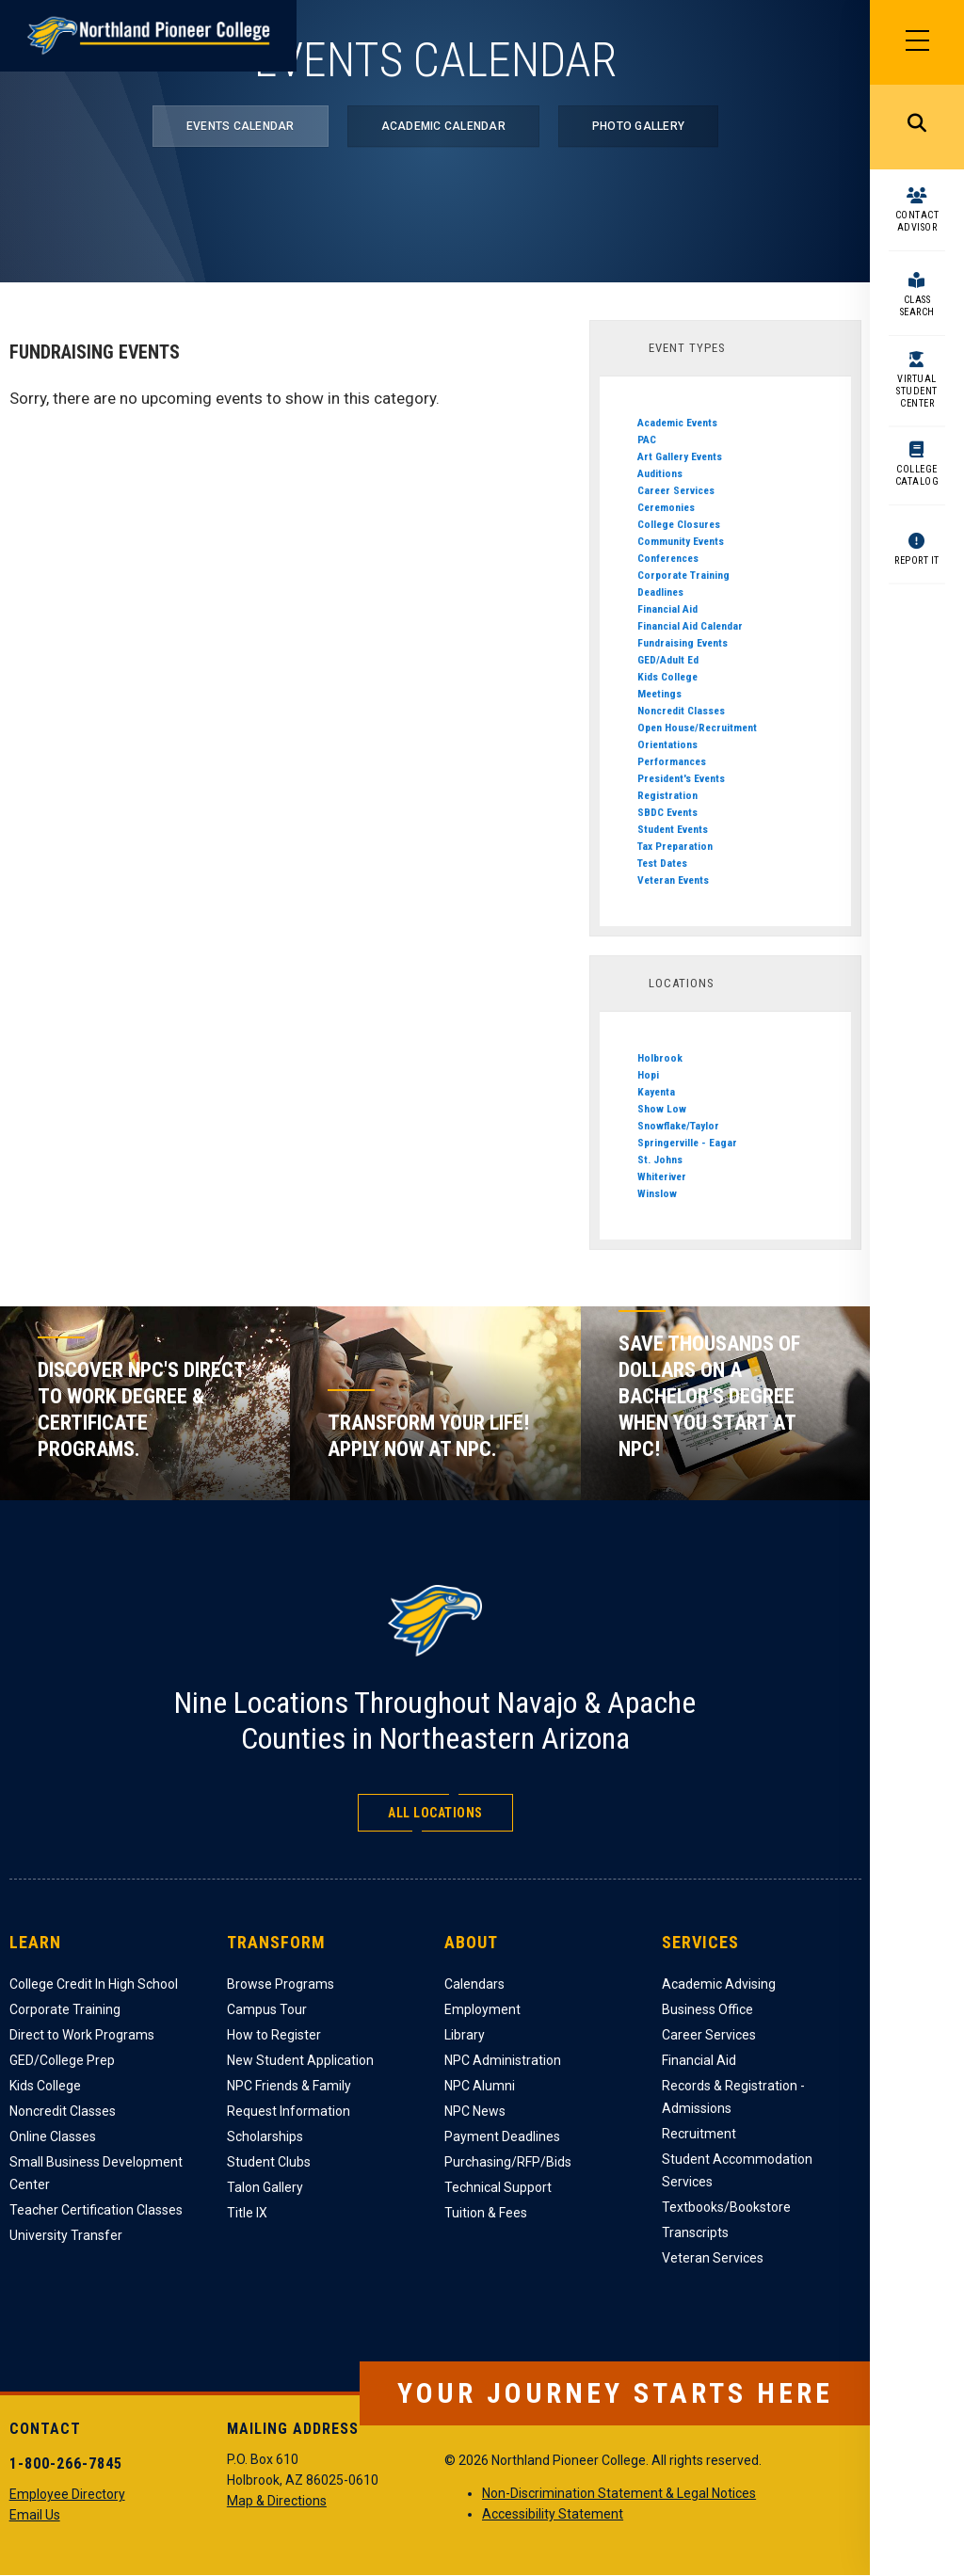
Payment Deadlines (502, 2136)
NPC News (475, 2111)
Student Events (672, 829)
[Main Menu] (917, 42)
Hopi (648, 1074)
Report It (917, 560)
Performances (671, 761)
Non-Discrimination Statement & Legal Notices (619, 2493)
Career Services (676, 490)
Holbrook (660, 1057)
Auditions (660, 473)
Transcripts (695, 2232)
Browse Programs (280, 1984)
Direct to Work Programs (81, 2034)
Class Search (917, 306)
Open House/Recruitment (697, 727)
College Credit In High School (93, 1984)
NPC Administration (502, 2060)
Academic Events (677, 422)
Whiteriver (661, 1176)
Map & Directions (277, 2500)
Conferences (668, 558)
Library (464, 2034)
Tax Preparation (675, 846)
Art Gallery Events (679, 456)
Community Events (680, 541)
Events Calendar (240, 126)
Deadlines (660, 592)
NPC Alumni (479, 2085)
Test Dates (662, 863)
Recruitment (699, 2133)
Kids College (667, 676)
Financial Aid (667, 609)
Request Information (288, 2111)
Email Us (34, 2514)
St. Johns (660, 1159)
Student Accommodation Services (737, 2170)
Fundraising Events (682, 642)
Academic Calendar (443, 126)
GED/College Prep (62, 2060)
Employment (482, 2009)
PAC (646, 439)
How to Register (274, 2034)
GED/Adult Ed (668, 659)
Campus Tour (267, 2009)
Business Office (707, 2009)
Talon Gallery (265, 2187)
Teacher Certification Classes (96, 2209)
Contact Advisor (917, 221)
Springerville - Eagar (687, 1142)
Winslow (657, 1193)
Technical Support (498, 2187)
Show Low (661, 1108)
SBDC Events (667, 812)
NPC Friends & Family (289, 2085)
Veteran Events (673, 880)
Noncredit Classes (681, 710)
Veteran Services (712, 2257)
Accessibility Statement (552, 2513)
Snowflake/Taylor (678, 1125)
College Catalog (917, 475)
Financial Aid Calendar (690, 625)
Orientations (667, 744)
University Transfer (65, 2235)
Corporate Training (683, 575)
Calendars (474, 1984)
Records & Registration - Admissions (733, 2097)
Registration (667, 795)
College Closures (678, 524)
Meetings (659, 693)
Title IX (247, 2212)
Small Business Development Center (96, 2173)
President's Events (681, 778)
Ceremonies (666, 507)
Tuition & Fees (485, 2212)
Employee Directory (67, 2494)
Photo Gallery (638, 126)
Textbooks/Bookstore (726, 2207)
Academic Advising (719, 1984)
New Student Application (300, 2060)
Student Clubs (269, 2161)
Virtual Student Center (917, 391)
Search (917, 127)
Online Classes (52, 2136)
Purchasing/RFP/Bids (507, 2161)
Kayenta (656, 1091)
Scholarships (265, 2136)
